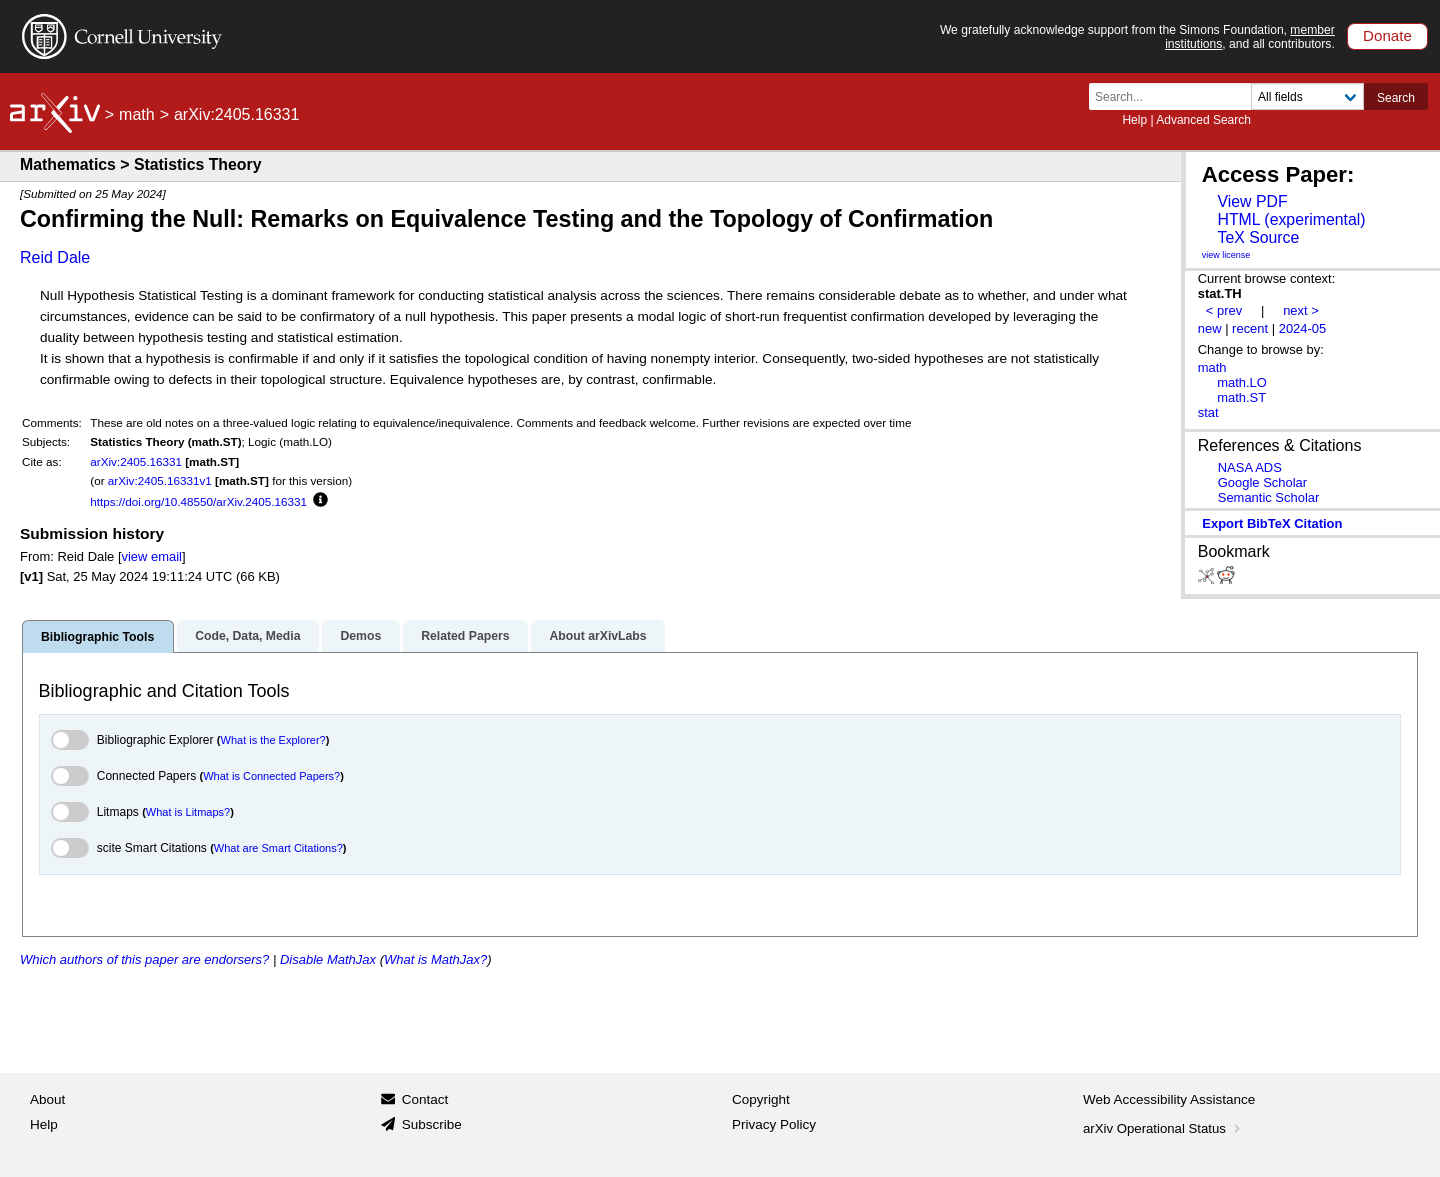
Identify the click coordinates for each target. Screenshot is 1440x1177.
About (47, 1099)
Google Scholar (1262, 482)
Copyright (761, 1099)
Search (1396, 98)
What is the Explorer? (273, 740)
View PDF (1252, 201)
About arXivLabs (597, 636)
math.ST (1241, 397)
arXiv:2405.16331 (136, 461)
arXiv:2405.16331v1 (160, 480)
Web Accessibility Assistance (1169, 1099)
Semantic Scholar (1269, 497)
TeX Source (1258, 237)
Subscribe (432, 1124)
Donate (1387, 35)
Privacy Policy (774, 1124)
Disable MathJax (328, 959)
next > (1301, 310)
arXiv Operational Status (1163, 1128)
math (137, 114)
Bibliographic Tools (97, 637)
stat (1208, 412)
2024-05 (1303, 328)
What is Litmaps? (188, 812)
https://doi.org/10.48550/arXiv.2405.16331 (198, 501)
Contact (425, 1099)
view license (1226, 255)
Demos (360, 636)
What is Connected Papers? (271, 776)
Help (1134, 120)
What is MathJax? (435, 959)
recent (1250, 328)
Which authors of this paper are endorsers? (144, 959)
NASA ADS (1250, 467)
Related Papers (465, 636)
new (1210, 328)
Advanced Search (1203, 120)
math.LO (1242, 382)
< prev (1224, 310)
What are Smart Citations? (278, 848)
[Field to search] (1307, 96)
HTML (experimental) (1291, 219)
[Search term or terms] (1176, 96)
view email (152, 556)
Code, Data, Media (247, 636)
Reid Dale (55, 257)
